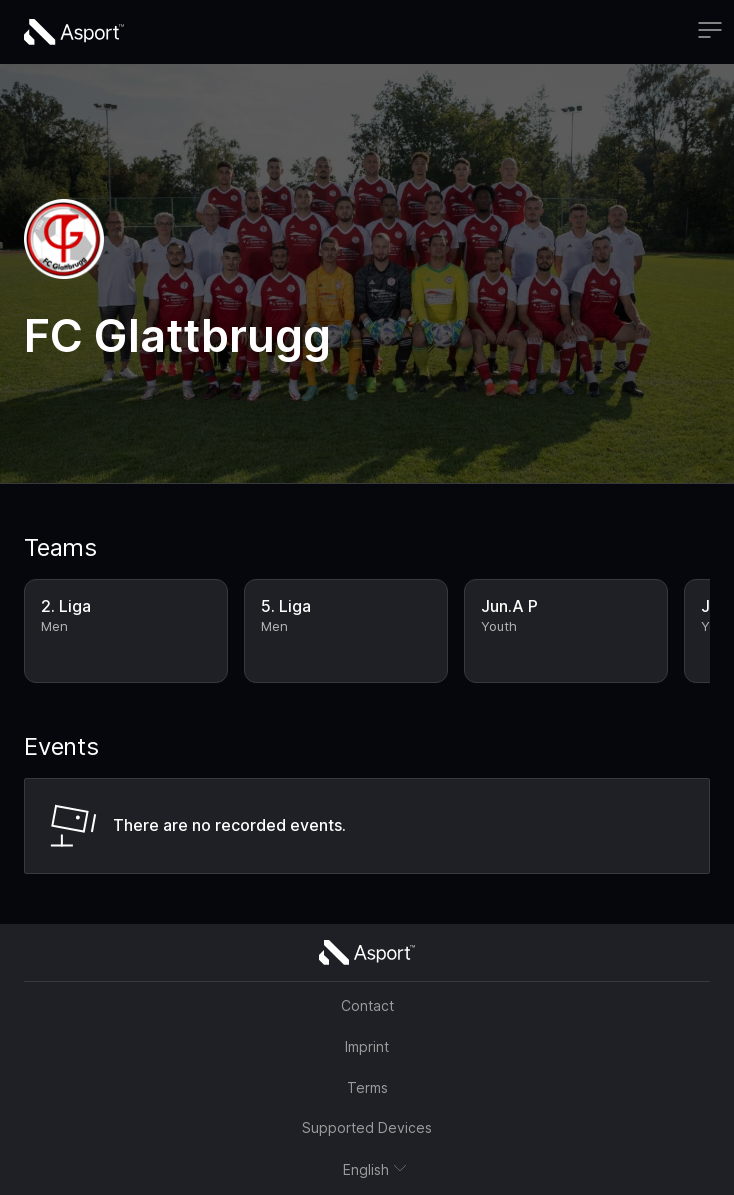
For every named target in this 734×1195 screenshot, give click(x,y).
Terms (367, 1087)
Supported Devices (367, 1127)
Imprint (367, 1046)
